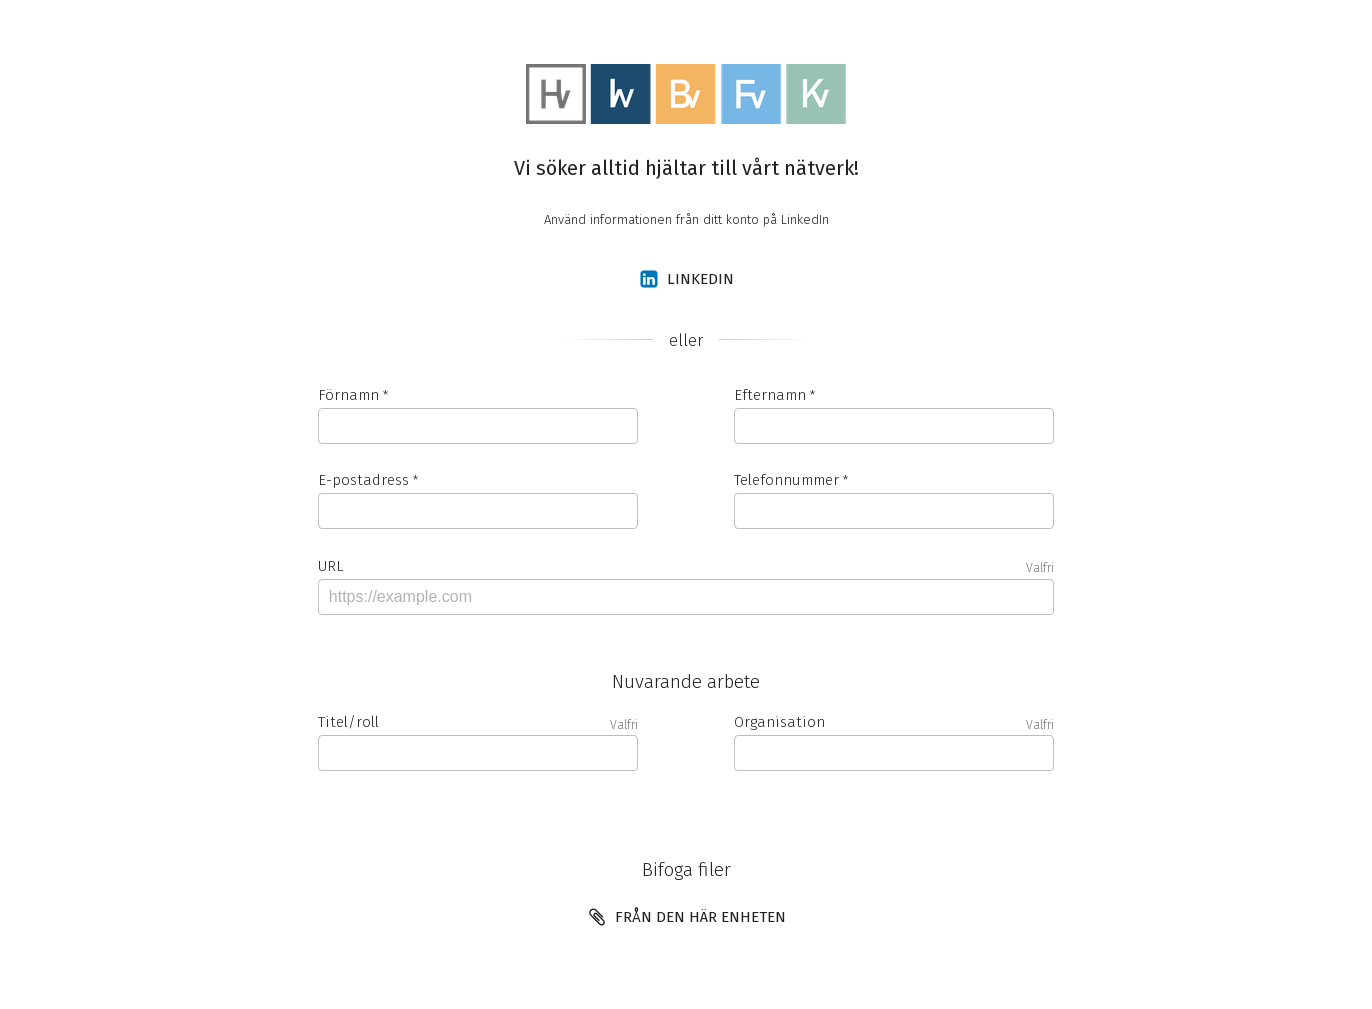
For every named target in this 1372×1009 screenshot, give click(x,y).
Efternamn (770, 395)
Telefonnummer (786, 480)
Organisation (894, 722)
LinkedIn (686, 279)
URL (686, 566)
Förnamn (348, 395)
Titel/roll (478, 722)
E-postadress (363, 480)
